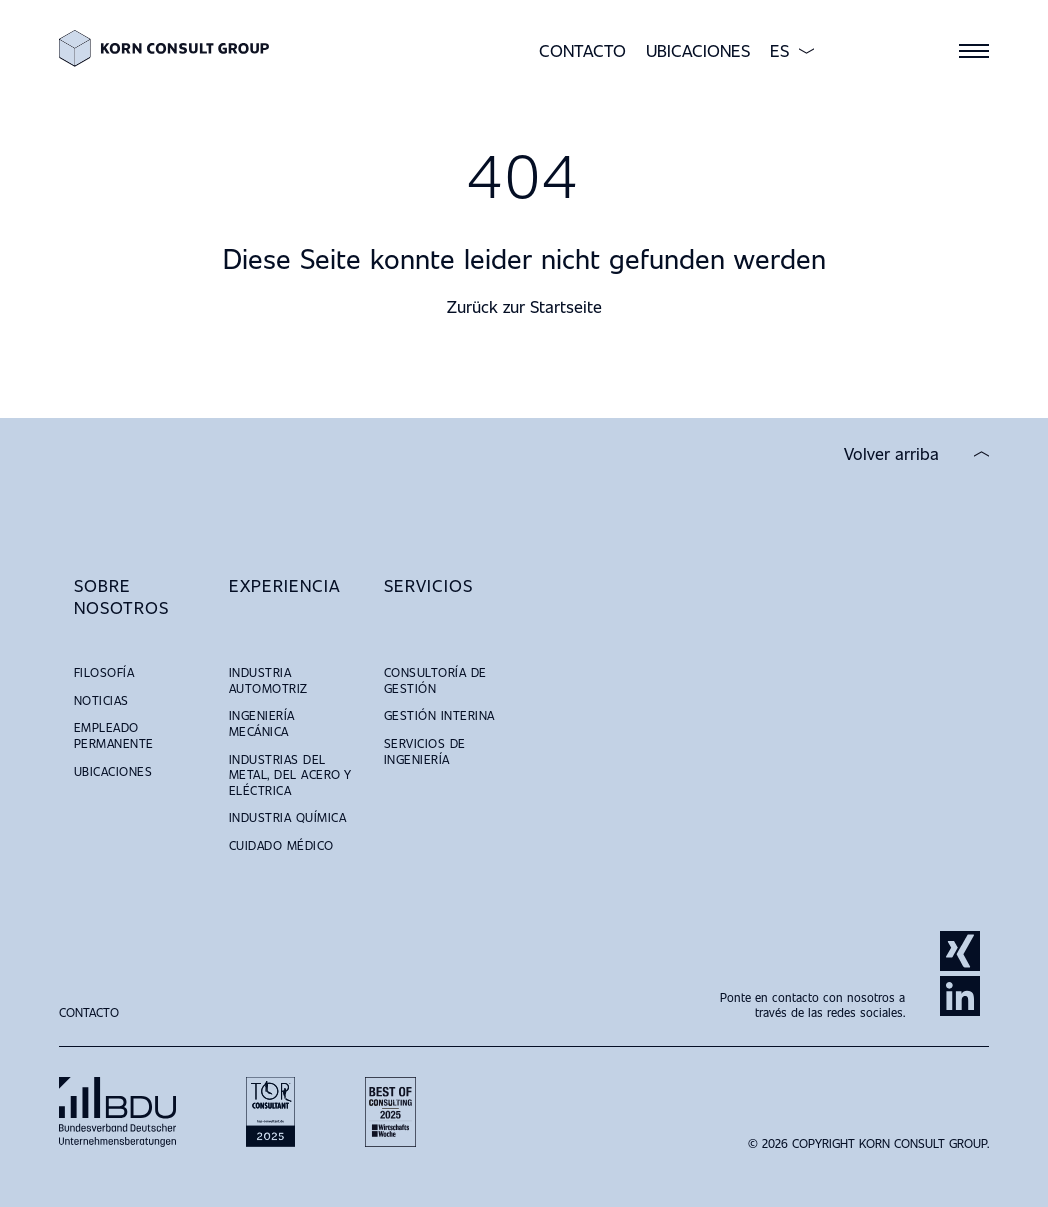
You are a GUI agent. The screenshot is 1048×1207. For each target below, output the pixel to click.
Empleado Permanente (114, 735)
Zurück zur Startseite (524, 306)
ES (779, 51)
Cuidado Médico (281, 845)
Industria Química (287, 817)
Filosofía (104, 672)
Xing (960, 951)
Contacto (582, 50)
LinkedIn (960, 996)
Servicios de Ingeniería (425, 751)
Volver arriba (891, 454)
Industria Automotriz (268, 680)
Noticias (101, 700)
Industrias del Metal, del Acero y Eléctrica (290, 774)
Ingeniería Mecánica (262, 723)
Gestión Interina (439, 715)
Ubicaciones (698, 50)
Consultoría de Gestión (435, 680)
